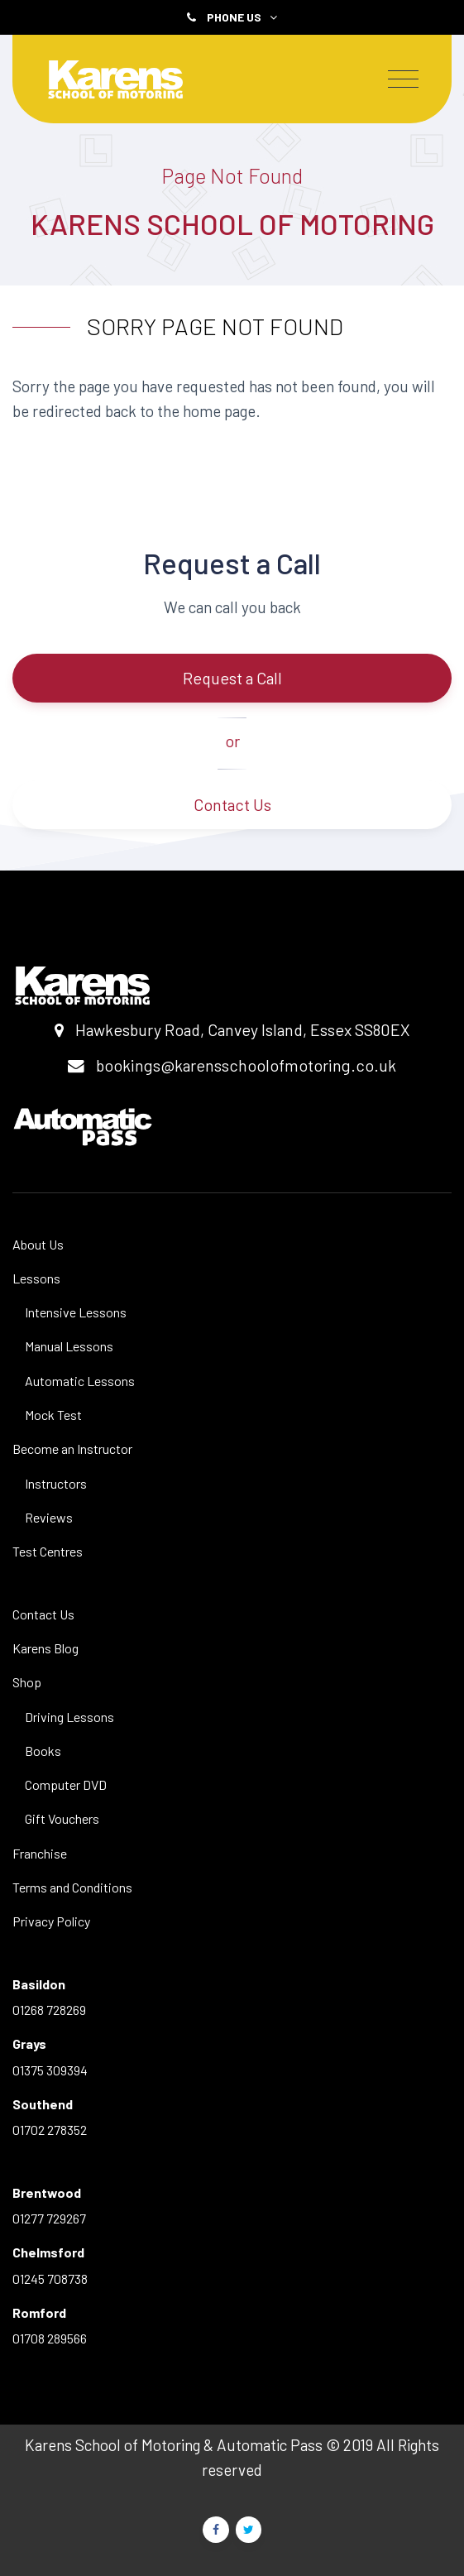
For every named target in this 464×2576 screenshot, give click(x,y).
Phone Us (242, 17)
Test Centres (47, 1551)
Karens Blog (45, 1648)
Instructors (56, 1483)
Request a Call (232, 678)
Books (43, 1750)
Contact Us (232, 804)
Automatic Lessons (80, 1381)
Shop (26, 1682)
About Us (38, 1244)
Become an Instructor (72, 1448)
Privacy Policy (51, 1921)
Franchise (39, 1853)
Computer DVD (66, 1784)
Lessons (36, 1278)
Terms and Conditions (72, 1887)
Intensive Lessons (76, 1312)
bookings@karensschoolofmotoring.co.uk (246, 1065)
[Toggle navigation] (403, 79)
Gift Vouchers (62, 1818)
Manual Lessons (69, 1346)
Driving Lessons (69, 1717)
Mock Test (53, 1414)
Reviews (49, 1517)
